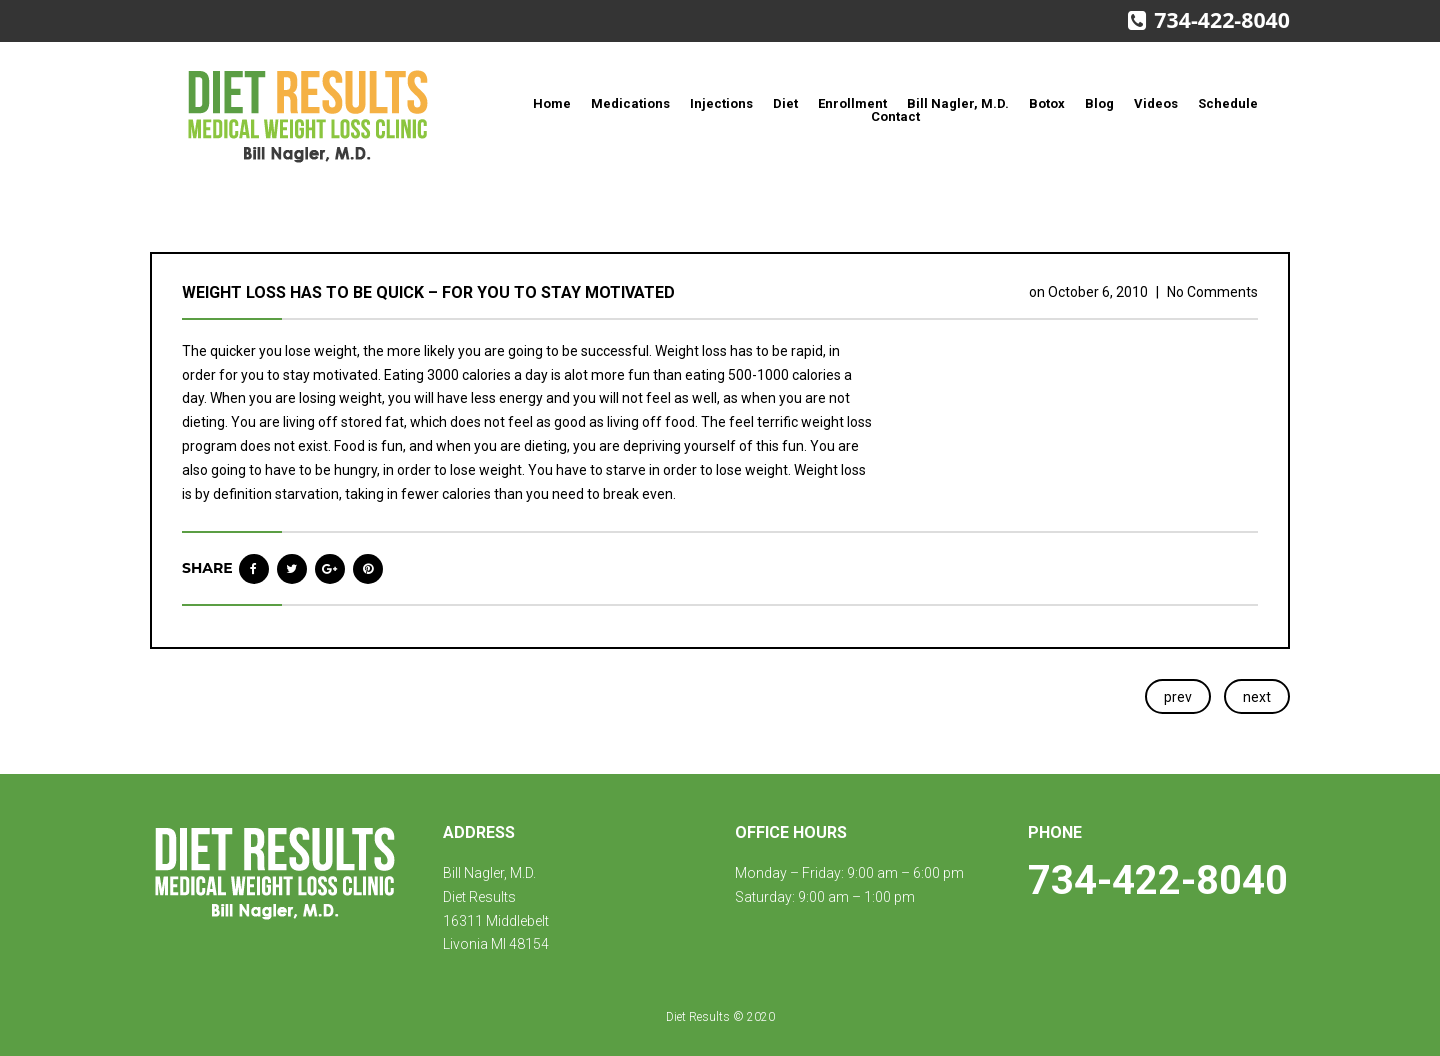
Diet (785, 103)
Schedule (1228, 103)
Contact (895, 116)
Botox (1047, 103)
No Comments (1212, 292)
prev (1178, 697)
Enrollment (852, 103)
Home (552, 103)
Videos (1156, 103)
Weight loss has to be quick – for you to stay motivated (428, 292)
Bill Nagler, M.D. (958, 103)
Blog (1099, 103)
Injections (721, 103)
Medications (630, 103)
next (1257, 697)
